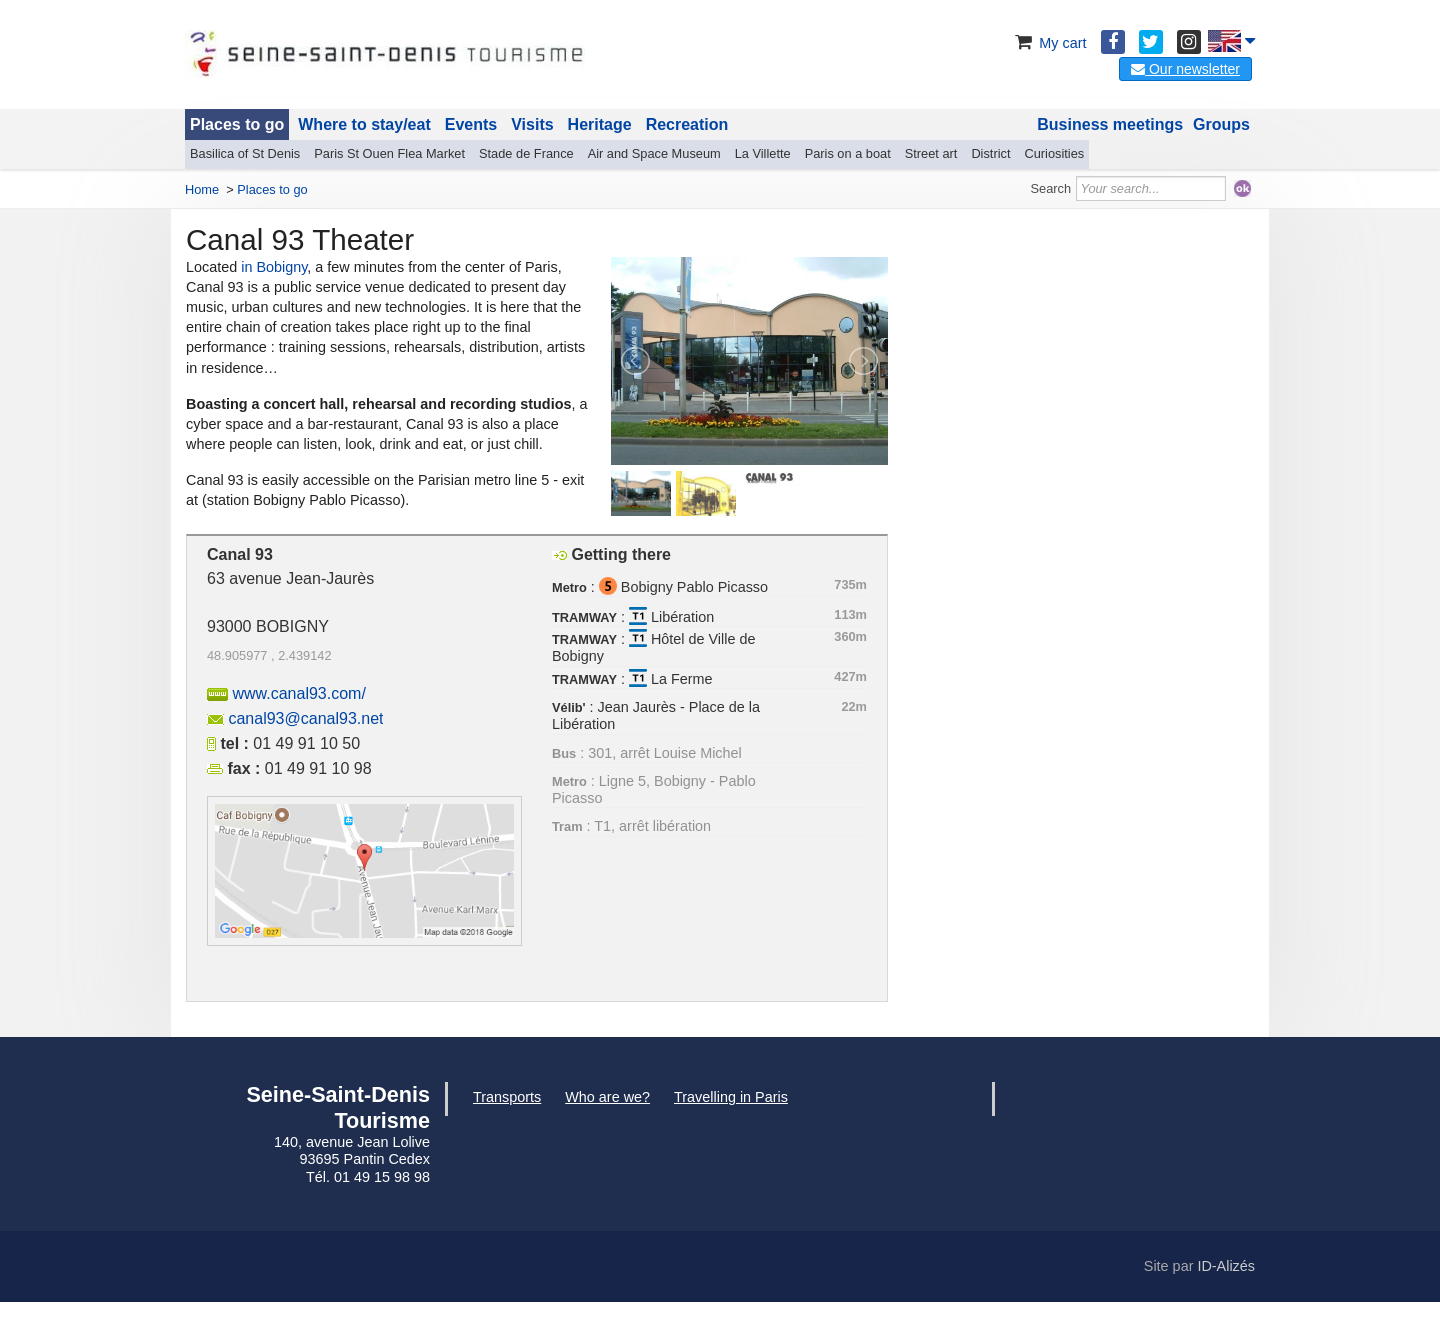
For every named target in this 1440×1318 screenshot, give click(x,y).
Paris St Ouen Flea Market (389, 153)
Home (202, 189)
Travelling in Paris (731, 1097)
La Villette (763, 153)
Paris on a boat (848, 153)
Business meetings (1110, 124)
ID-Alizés (1226, 1266)
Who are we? (607, 1097)
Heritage (600, 124)
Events (471, 124)
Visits (532, 124)
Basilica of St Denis (245, 153)
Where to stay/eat (364, 124)
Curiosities (1054, 153)
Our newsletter (1185, 69)
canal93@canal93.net (305, 718)
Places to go (237, 124)
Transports (507, 1097)
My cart (1048, 43)
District (990, 153)
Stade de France (526, 153)
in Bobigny (274, 267)
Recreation (687, 124)
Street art (931, 153)
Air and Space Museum (654, 153)
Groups (1221, 124)
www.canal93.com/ (298, 693)
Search (1051, 188)
